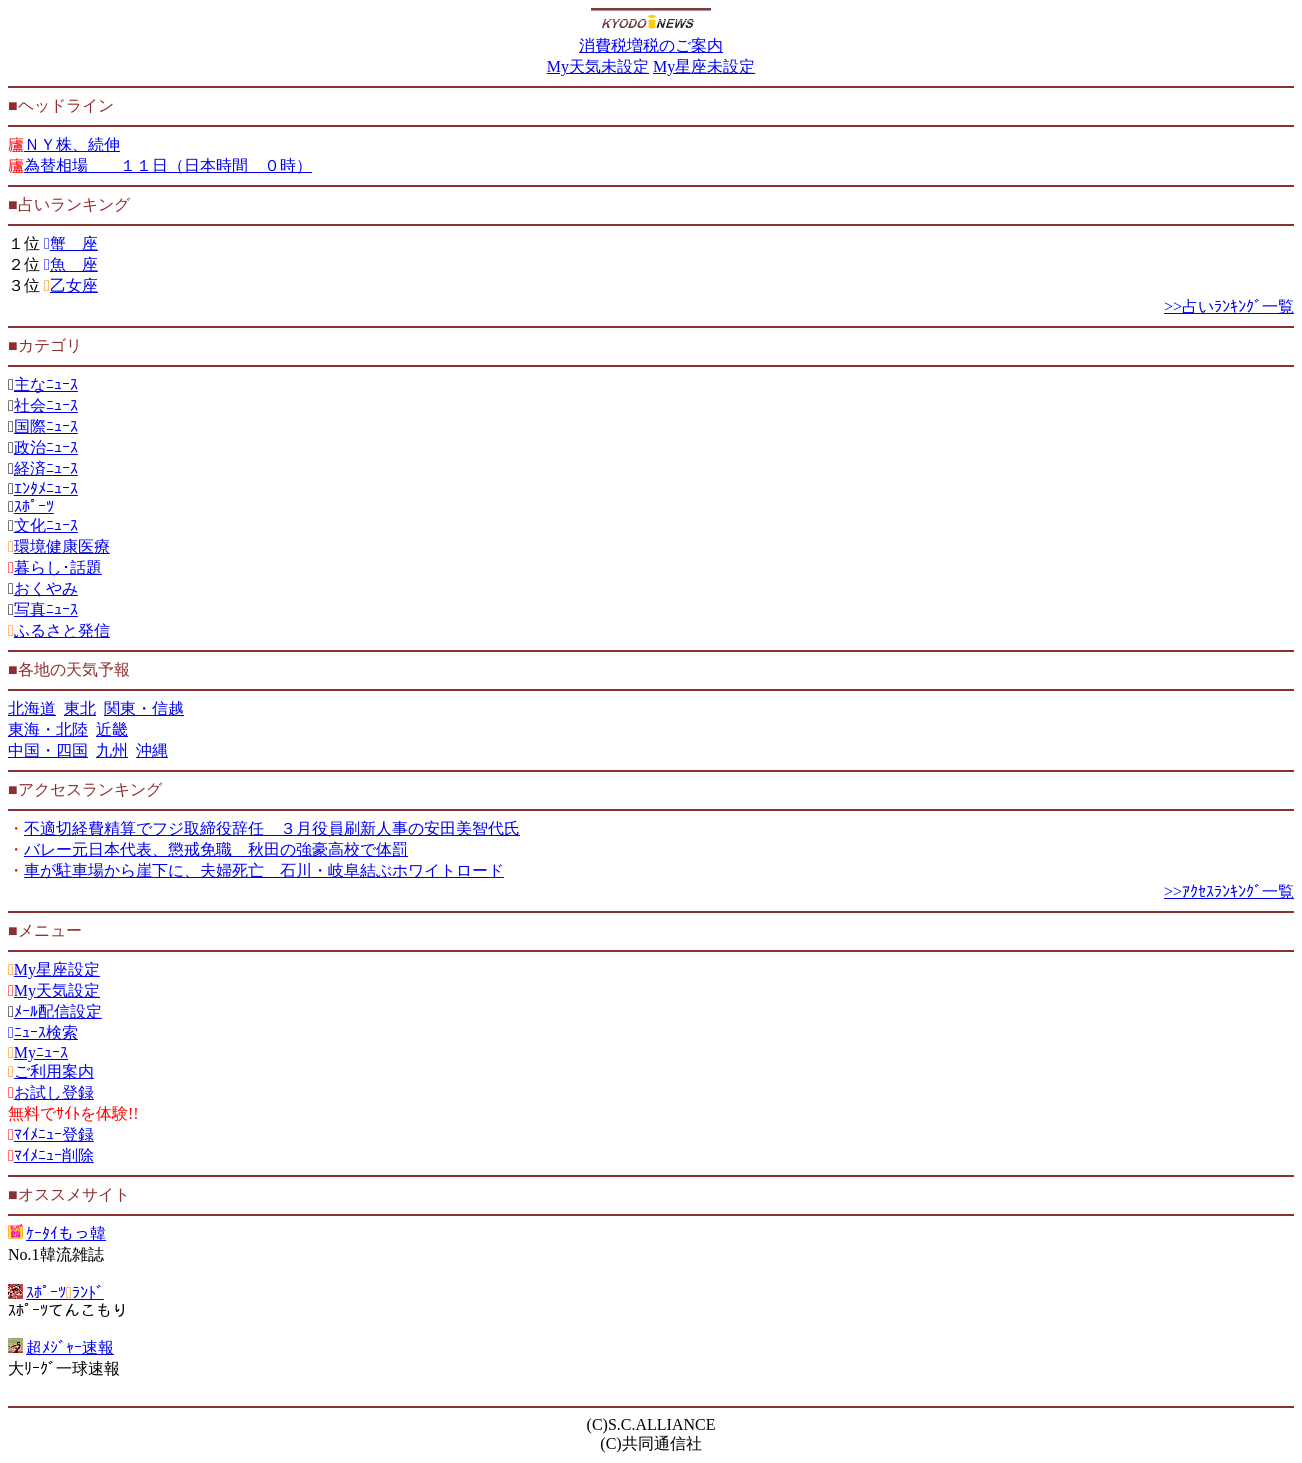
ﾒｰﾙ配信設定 (58, 1011)
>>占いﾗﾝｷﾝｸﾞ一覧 (1229, 306)
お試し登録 (54, 1092)
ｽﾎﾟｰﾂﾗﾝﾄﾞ (65, 1292)
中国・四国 (48, 750)
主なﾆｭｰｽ (46, 384)
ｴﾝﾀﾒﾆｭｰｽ (46, 488)
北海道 (32, 708)
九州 (112, 750)
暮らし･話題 (58, 567)
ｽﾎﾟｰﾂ (34, 506)
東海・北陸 (48, 729)
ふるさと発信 (62, 630)
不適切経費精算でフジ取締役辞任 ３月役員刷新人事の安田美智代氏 (272, 828)
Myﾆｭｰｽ (41, 1052)
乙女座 (74, 285)
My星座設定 (57, 969)
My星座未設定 (704, 66)
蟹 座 (74, 243)
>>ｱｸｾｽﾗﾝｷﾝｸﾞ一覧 (1229, 891)
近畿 (112, 729)
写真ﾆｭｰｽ (46, 609)
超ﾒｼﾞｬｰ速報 (70, 1347)
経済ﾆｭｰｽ (46, 468)
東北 (80, 708)
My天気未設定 (598, 66)
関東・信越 (144, 708)
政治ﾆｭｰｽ (46, 447)
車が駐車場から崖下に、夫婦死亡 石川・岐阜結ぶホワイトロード (264, 870)
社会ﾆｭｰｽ (46, 405)
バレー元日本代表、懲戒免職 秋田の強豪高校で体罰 (216, 849)
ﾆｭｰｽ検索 (46, 1032)
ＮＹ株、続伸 (72, 144)
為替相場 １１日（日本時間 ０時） (168, 165)
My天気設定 (57, 990)
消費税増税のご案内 (651, 45)
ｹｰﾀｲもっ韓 (66, 1233)
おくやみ (46, 588)
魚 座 (74, 264)
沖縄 (152, 750)
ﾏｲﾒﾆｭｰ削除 (54, 1155)
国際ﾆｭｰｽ (46, 426)
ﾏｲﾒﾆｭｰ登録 (54, 1134)
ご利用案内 (54, 1071)
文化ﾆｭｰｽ (46, 525)
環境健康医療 (62, 546)
